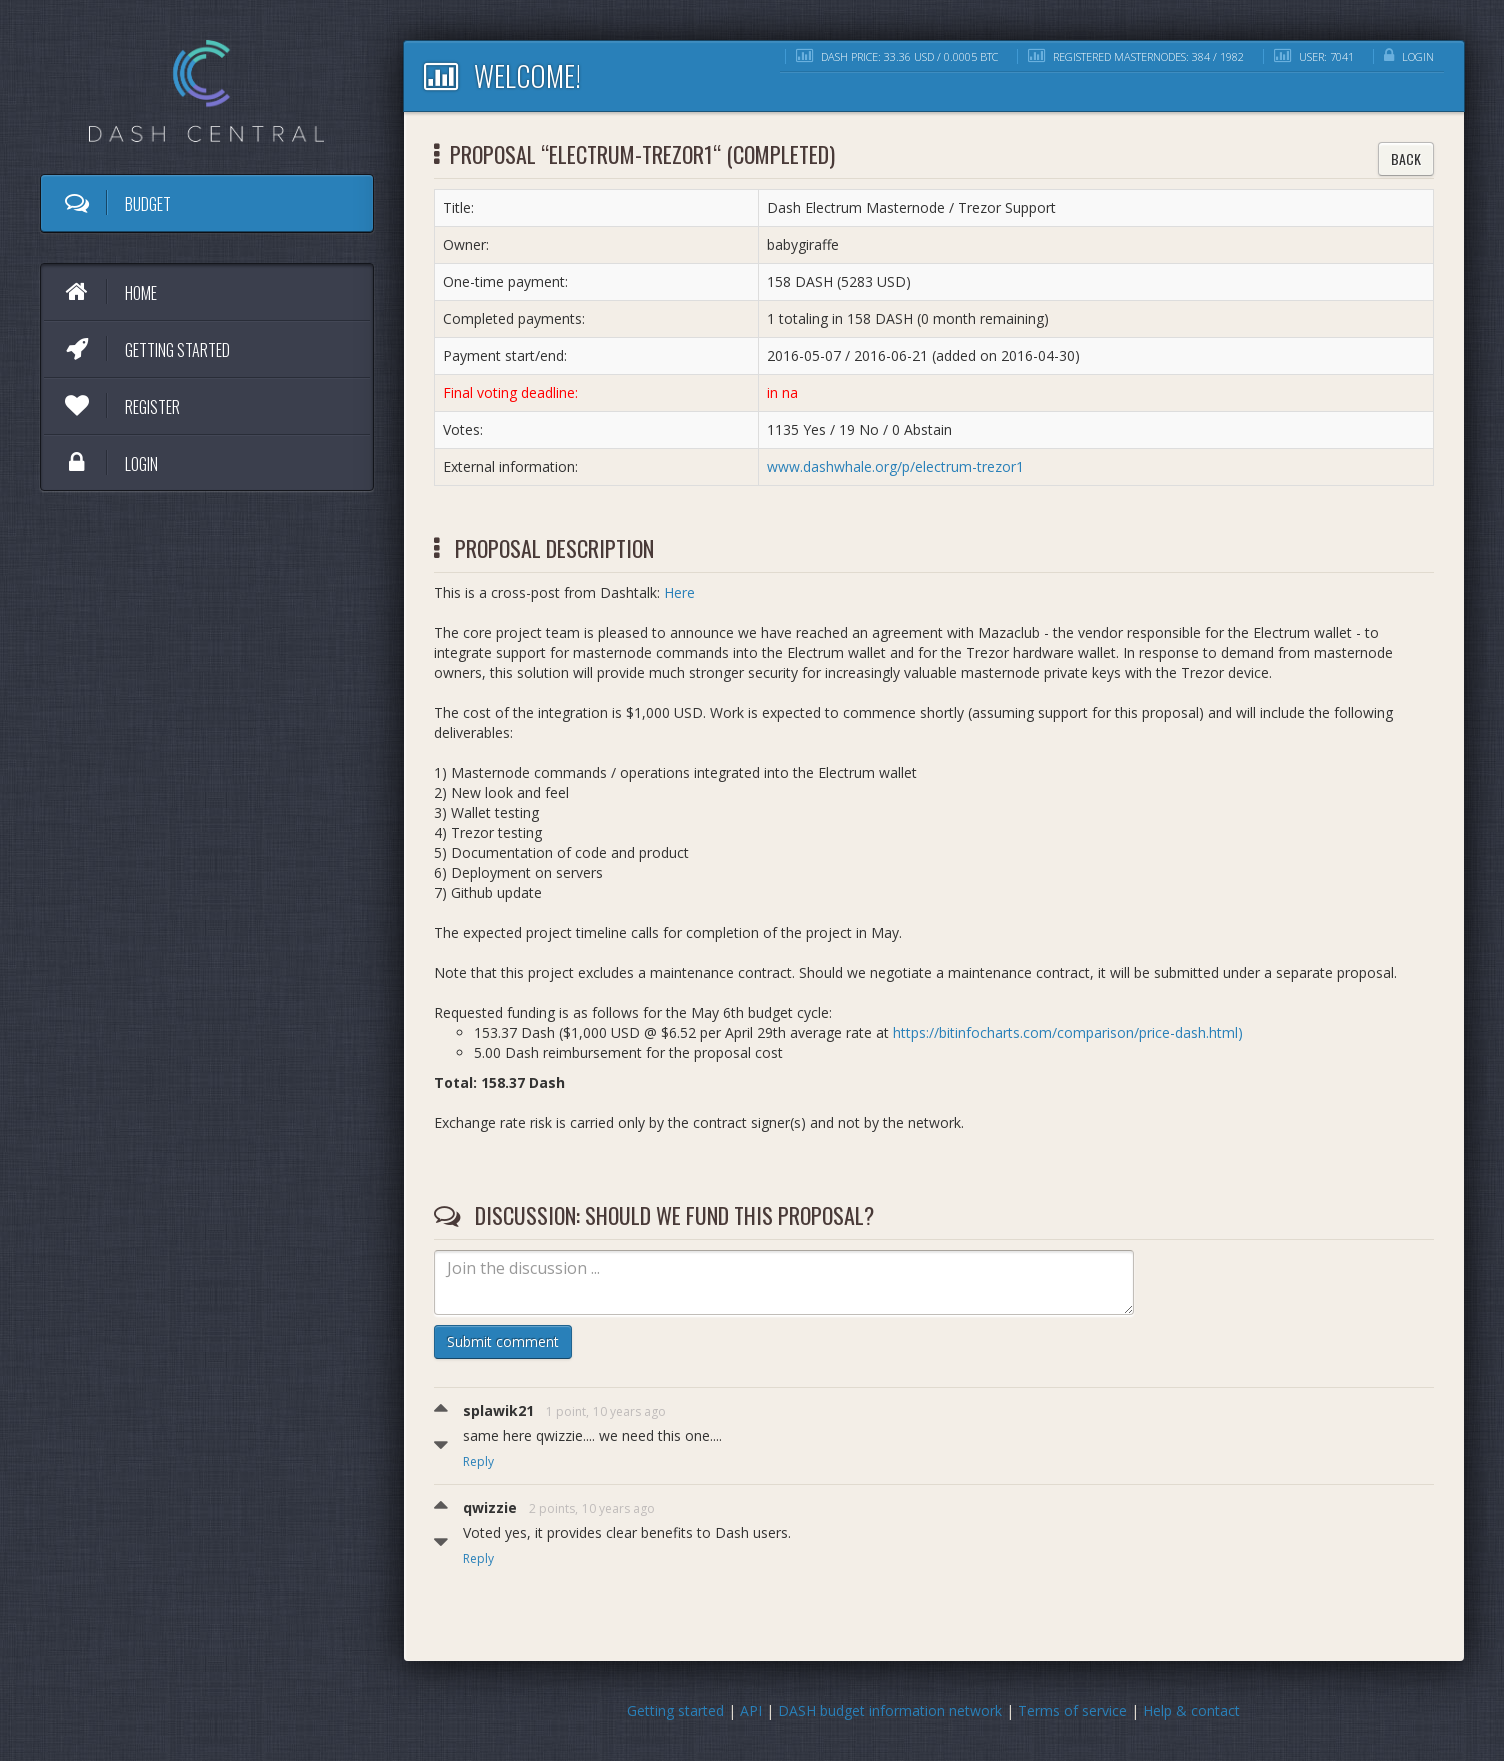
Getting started (146, 349)
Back (1406, 158)
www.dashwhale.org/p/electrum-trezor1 (895, 466)
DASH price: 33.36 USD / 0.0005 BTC (897, 56)
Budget (116, 203)
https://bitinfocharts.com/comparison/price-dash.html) (1068, 1032)
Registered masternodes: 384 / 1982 (1136, 56)
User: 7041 (1314, 56)
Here (679, 592)
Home (109, 292)
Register (121, 406)
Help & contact (1191, 1710)
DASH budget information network (890, 1710)
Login (110, 463)
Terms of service (1072, 1710)
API (751, 1710)
